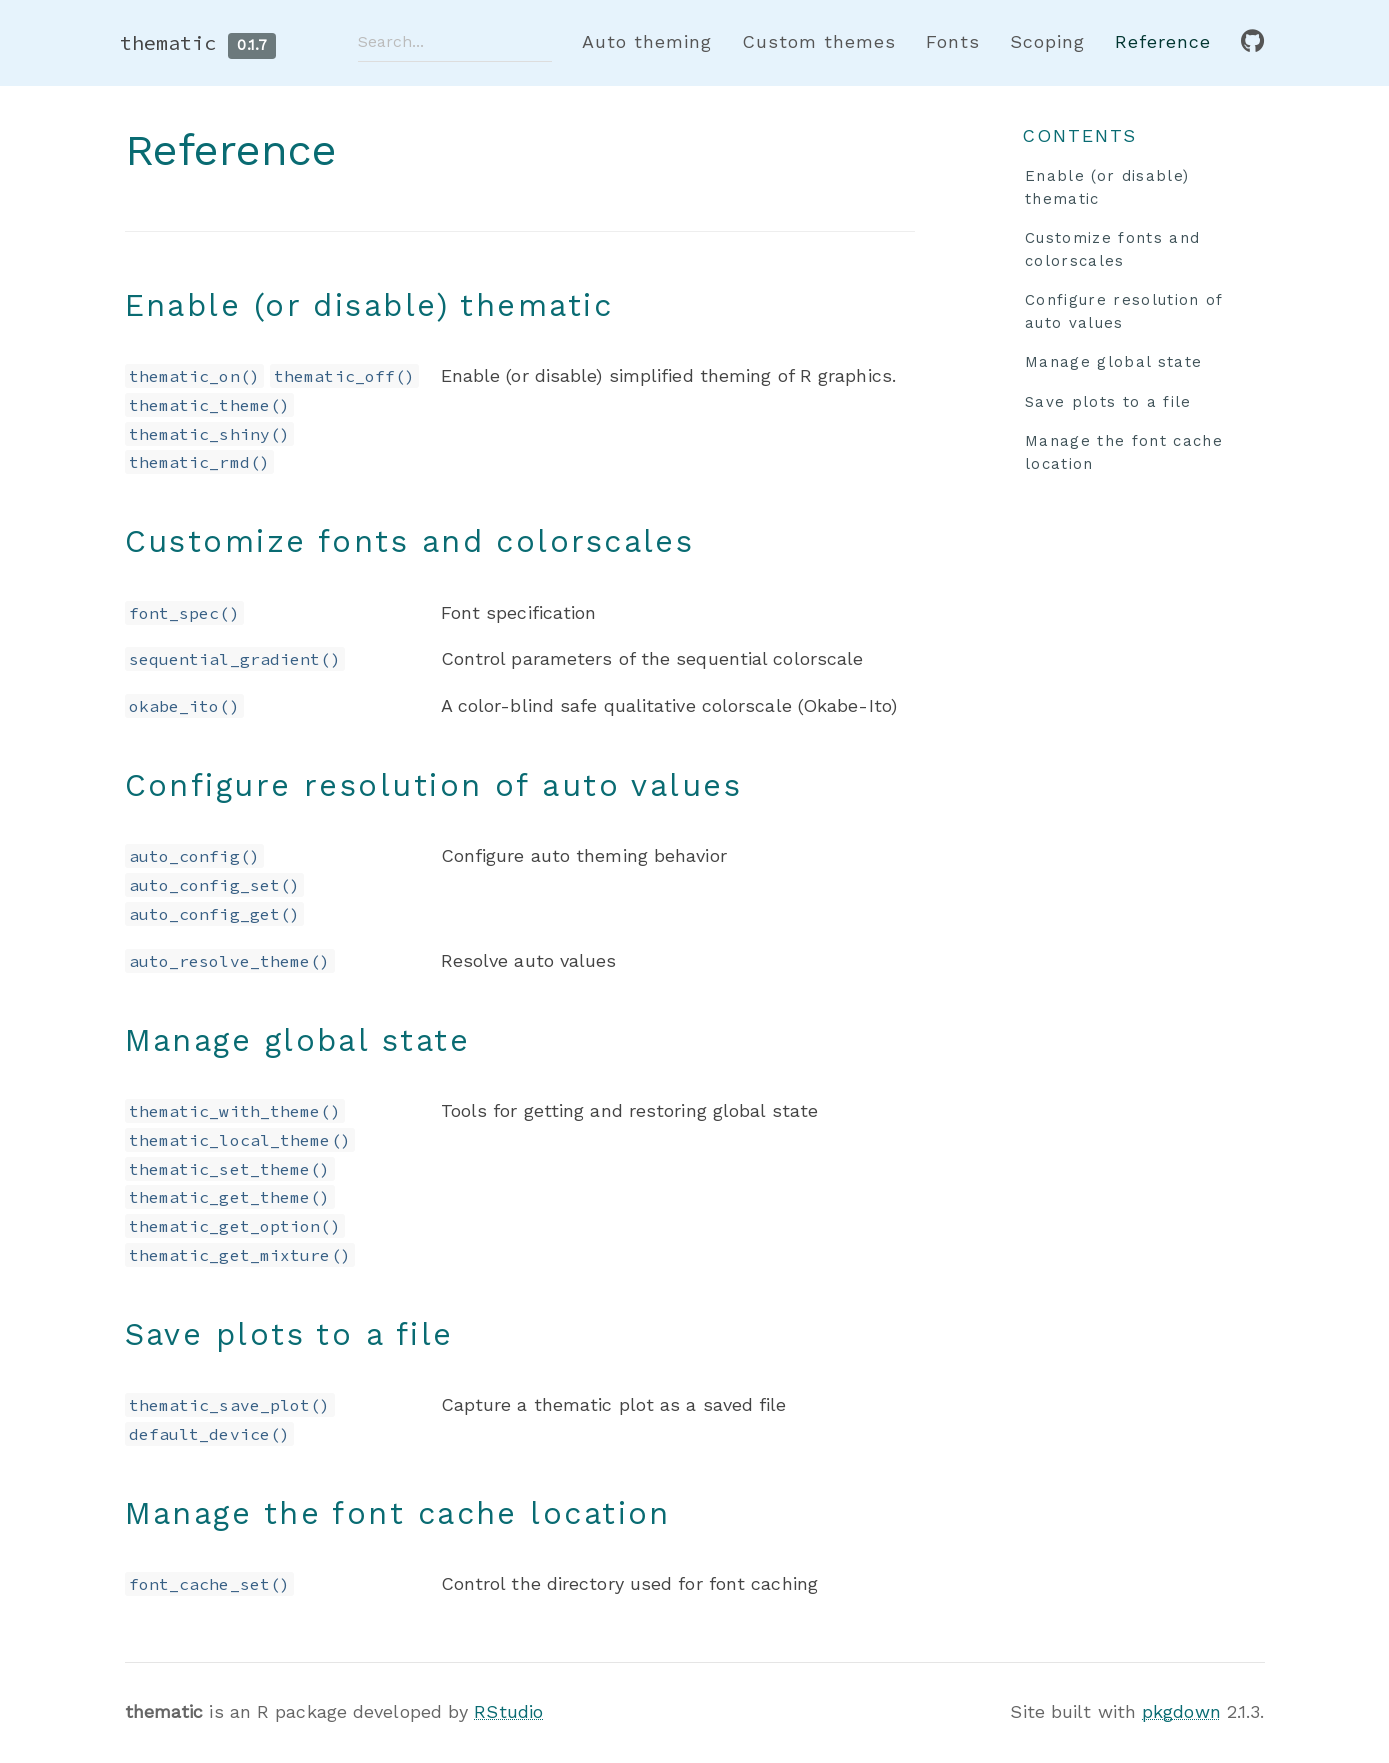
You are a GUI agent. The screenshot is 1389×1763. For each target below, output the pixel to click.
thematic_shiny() (210, 434)
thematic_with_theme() (235, 1111)
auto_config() (194, 856)
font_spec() (184, 613)
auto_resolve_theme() (230, 961)
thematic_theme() (210, 405)
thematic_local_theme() (240, 1140)
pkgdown (1181, 1711)
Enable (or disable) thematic (1107, 187)
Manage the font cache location (1124, 452)
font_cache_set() (210, 1584)
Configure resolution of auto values (1124, 311)
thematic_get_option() (235, 1226)
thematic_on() (194, 376)
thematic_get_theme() (230, 1197)
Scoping (1047, 41)
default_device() (210, 1434)
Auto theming (647, 41)
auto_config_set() (215, 885)
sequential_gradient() (235, 659)
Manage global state (1113, 362)
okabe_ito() (184, 706)
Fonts (953, 41)
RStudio (508, 1711)
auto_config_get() (215, 914)
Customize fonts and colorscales (1112, 249)
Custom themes (819, 41)
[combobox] (455, 41)
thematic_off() (344, 376)
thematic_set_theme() (230, 1169)
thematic (168, 42)
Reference (1163, 41)
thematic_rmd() (199, 462)
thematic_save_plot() (230, 1405)
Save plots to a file (1108, 402)
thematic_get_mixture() (240, 1255)
